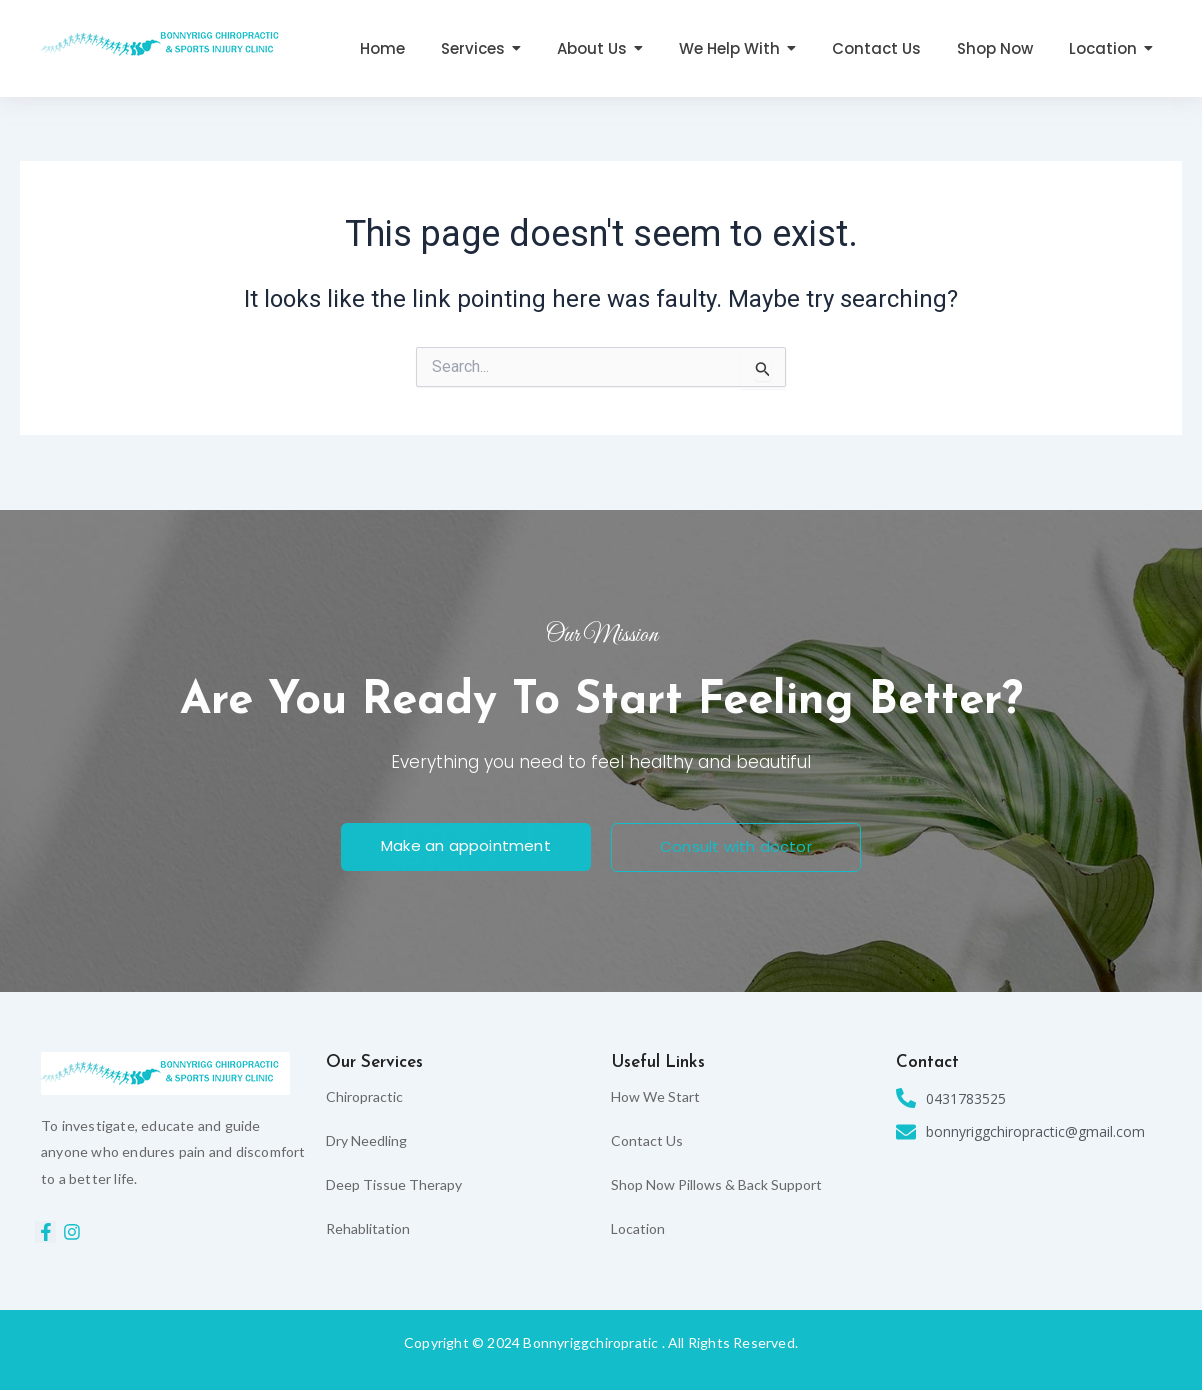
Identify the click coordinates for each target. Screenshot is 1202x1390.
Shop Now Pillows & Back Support (716, 1184)
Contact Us (647, 1140)
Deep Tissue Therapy (394, 1184)
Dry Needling (366, 1140)
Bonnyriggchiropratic (590, 1342)
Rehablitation (368, 1228)
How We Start (655, 1096)
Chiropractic (364, 1096)
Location (638, 1228)
